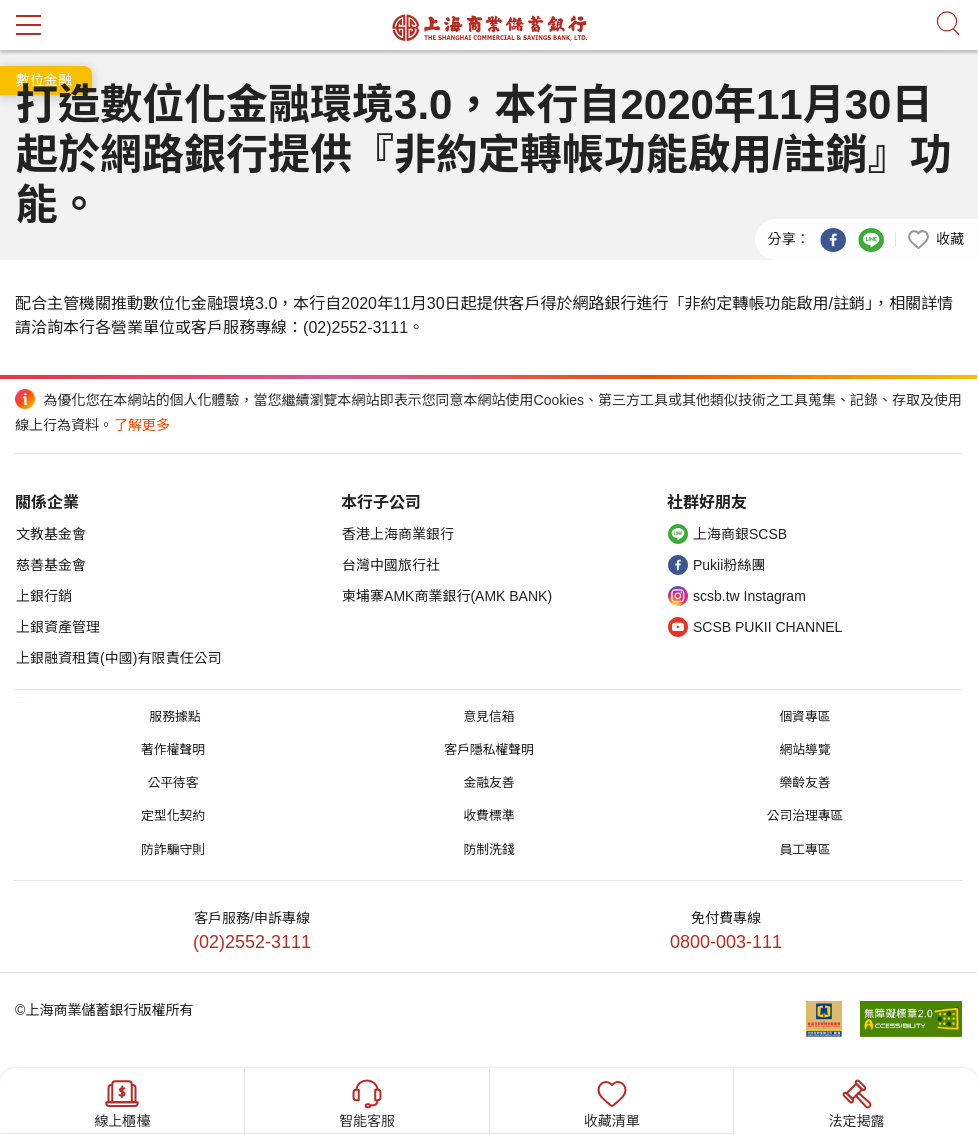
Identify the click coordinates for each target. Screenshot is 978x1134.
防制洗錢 (488, 849)
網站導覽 (804, 749)
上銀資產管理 (58, 627)
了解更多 (142, 425)
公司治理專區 (805, 815)
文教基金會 (51, 534)
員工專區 (804, 849)
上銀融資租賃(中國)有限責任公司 (118, 658)
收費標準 (488, 815)
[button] (935, 238)
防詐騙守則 (173, 849)
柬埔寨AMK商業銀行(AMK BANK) (447, 596)
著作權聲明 (173, 749)
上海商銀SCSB (740, 534)
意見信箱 (488, 716)
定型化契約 (173, 815)
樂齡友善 (804, 782)
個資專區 (804, 716)
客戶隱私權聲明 (489, 749)
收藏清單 (612, 1101)
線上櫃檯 (122, 1101)
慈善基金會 (51, 565)
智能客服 (367, 1101)
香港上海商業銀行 (398, 534)
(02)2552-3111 (252, 942)
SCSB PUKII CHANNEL (767, 627)
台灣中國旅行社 (391, 565)
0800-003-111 (726, 942)
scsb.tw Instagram (749, 596)
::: (20, 699)
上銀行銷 (44, 596)
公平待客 (172, 782)
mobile (28, 25)
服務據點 (174, 716)
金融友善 (488, 782)
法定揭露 (857, 1101)
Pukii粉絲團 (729, 565)
